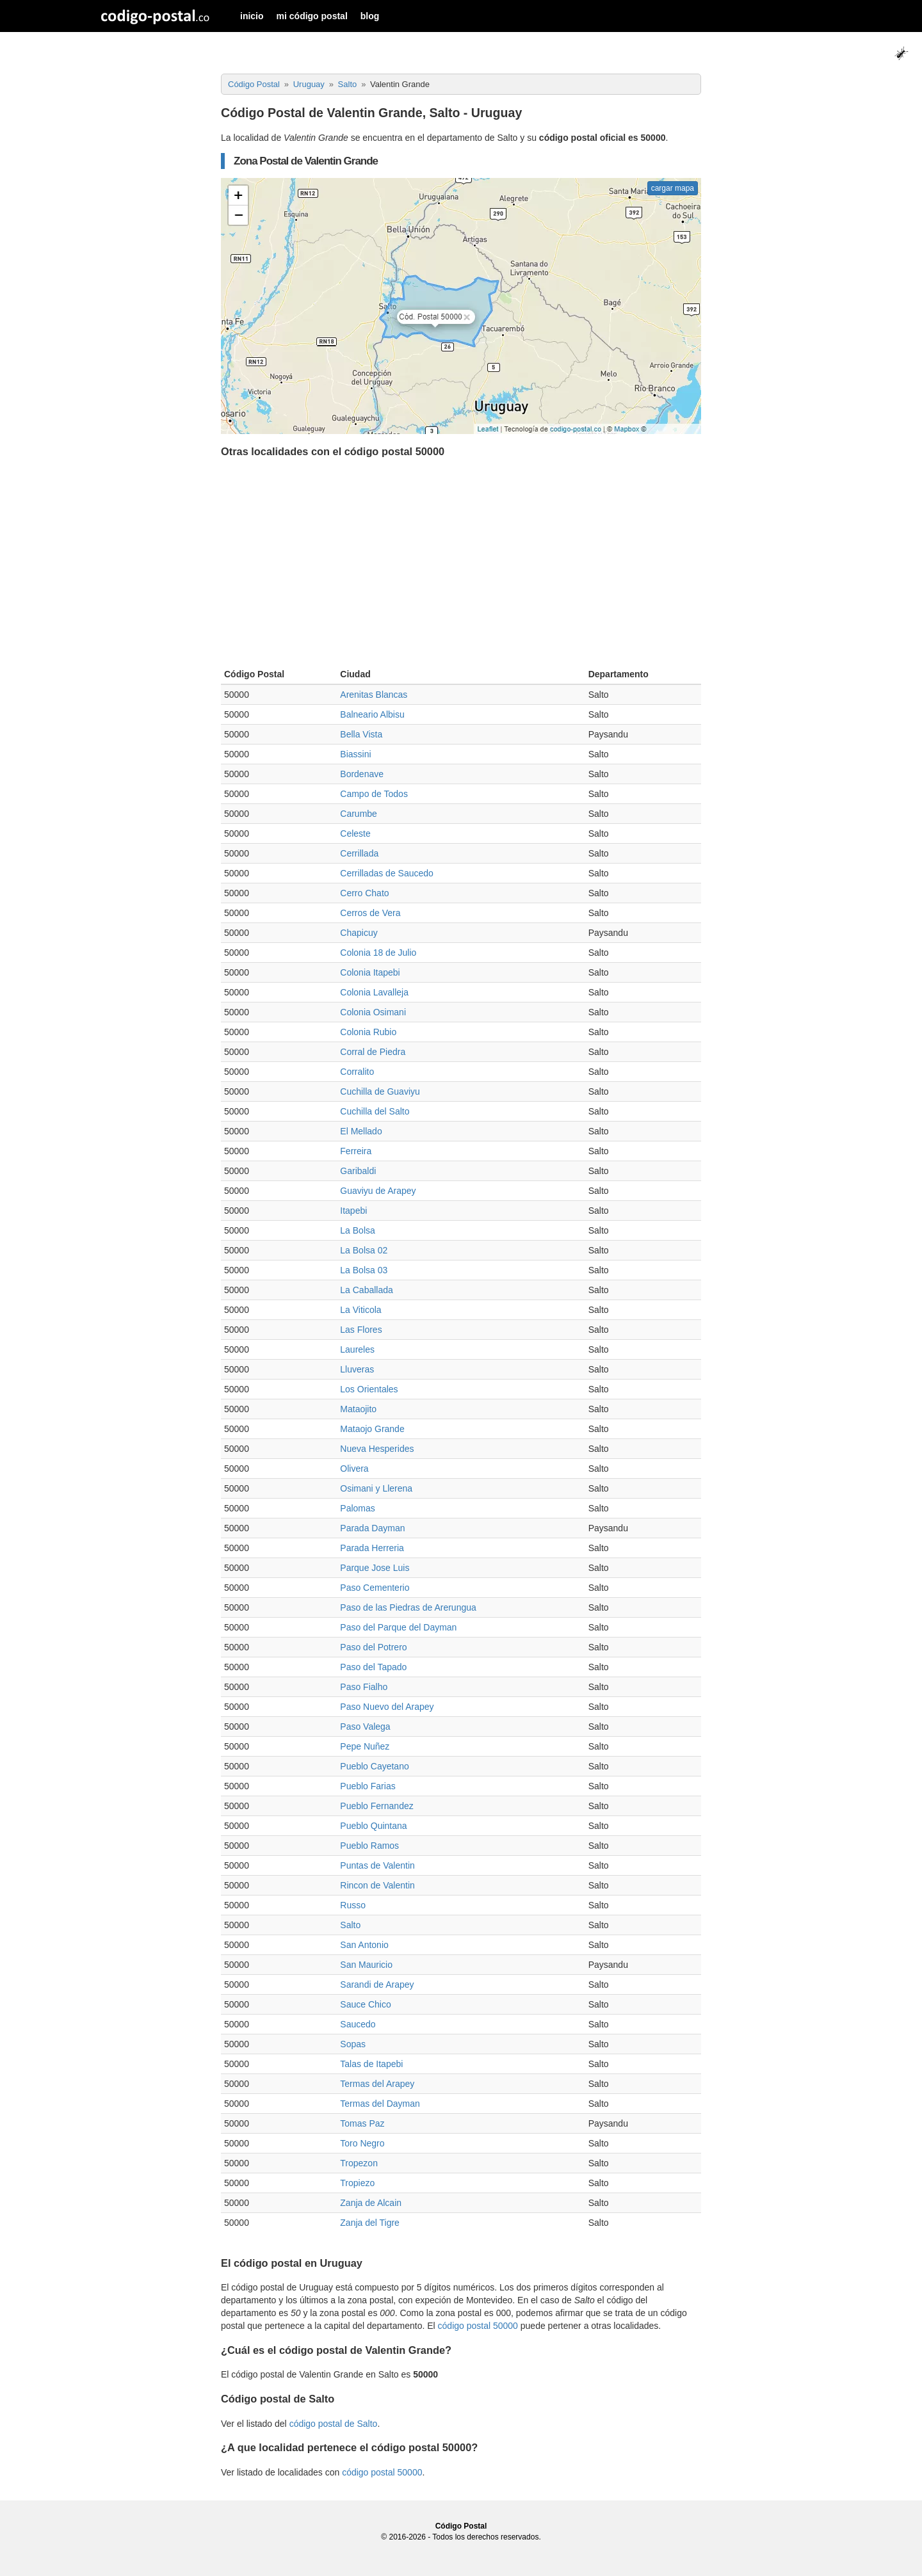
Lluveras (357, 1369)
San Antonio (364, 1945)
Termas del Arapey (377, 2084)
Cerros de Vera (370, 913)
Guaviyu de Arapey (378, 1191)
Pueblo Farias (367, 1786)
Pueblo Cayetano (374, 1766)
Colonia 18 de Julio (378, 952)
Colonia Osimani (373, 1012)
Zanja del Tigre (370, 2223)
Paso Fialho (363, 1687)
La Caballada (366, 1290)
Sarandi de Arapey (377, 1984)
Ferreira (355, 1151)
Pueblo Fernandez (376, 1806)
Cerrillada (359, 853)
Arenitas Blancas (373, 694)
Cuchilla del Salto (374, 1111)
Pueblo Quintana (373, 1826)
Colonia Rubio (368, 1032)
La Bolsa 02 (363, 1250)
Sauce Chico (365, 2004)
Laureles (357, 1349)
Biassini (355, 754)
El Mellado (361, 1131)
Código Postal (461, 2526)
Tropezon (359, 2163)
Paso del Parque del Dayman (398, 1627)
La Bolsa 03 (363, 1270)
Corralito (357, 1072)
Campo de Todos (374, 794)
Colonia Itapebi (370, 972)
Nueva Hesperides (377, 1449)
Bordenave (362, 774)
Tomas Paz (362, 2123)
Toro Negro (362, 2143)
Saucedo (357, 2024)
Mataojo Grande (372, 1429)
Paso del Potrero (373, 1647)
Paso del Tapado (373, 1667)
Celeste (355, 833)
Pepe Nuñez (364, 1746)
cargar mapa (672, 188)
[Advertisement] (461, 566)
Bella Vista (361, 734)
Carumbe (358, 814)
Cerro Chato (364, 893)
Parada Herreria (372, 1548)
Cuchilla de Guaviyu (380, 1091)
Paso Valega (365, 1726)
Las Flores (361, 1329)
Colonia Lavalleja (374, 992)
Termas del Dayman (380, 2103)
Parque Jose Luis (374, 1568)
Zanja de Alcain (370, 2203)
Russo (353, 1905)
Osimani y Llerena (376, 1488)
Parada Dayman (372, 1528)
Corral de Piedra (372, 1052)
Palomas (357, 1508)
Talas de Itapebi (371, 2064)
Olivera (354, 1468)
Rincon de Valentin (377, 1885)
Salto (350, 1925)
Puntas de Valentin (377, 1865)
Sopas (353, 2044)
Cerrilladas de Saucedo (386, 873)
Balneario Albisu (372, 714)
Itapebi (353, 1210)
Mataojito (358, 1409)
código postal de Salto (333, 2424)
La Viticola (360, 1310)
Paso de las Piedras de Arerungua (408, 1607)
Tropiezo (357, 2183)
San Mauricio (366, 1965)
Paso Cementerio (374, 1587)
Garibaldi (358, 1171)
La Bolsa (357, 1230)
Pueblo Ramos (369, 1845)
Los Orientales (369, 1389)
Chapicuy (358, 933)
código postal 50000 (478, 2326)
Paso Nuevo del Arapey (386, 1707)
